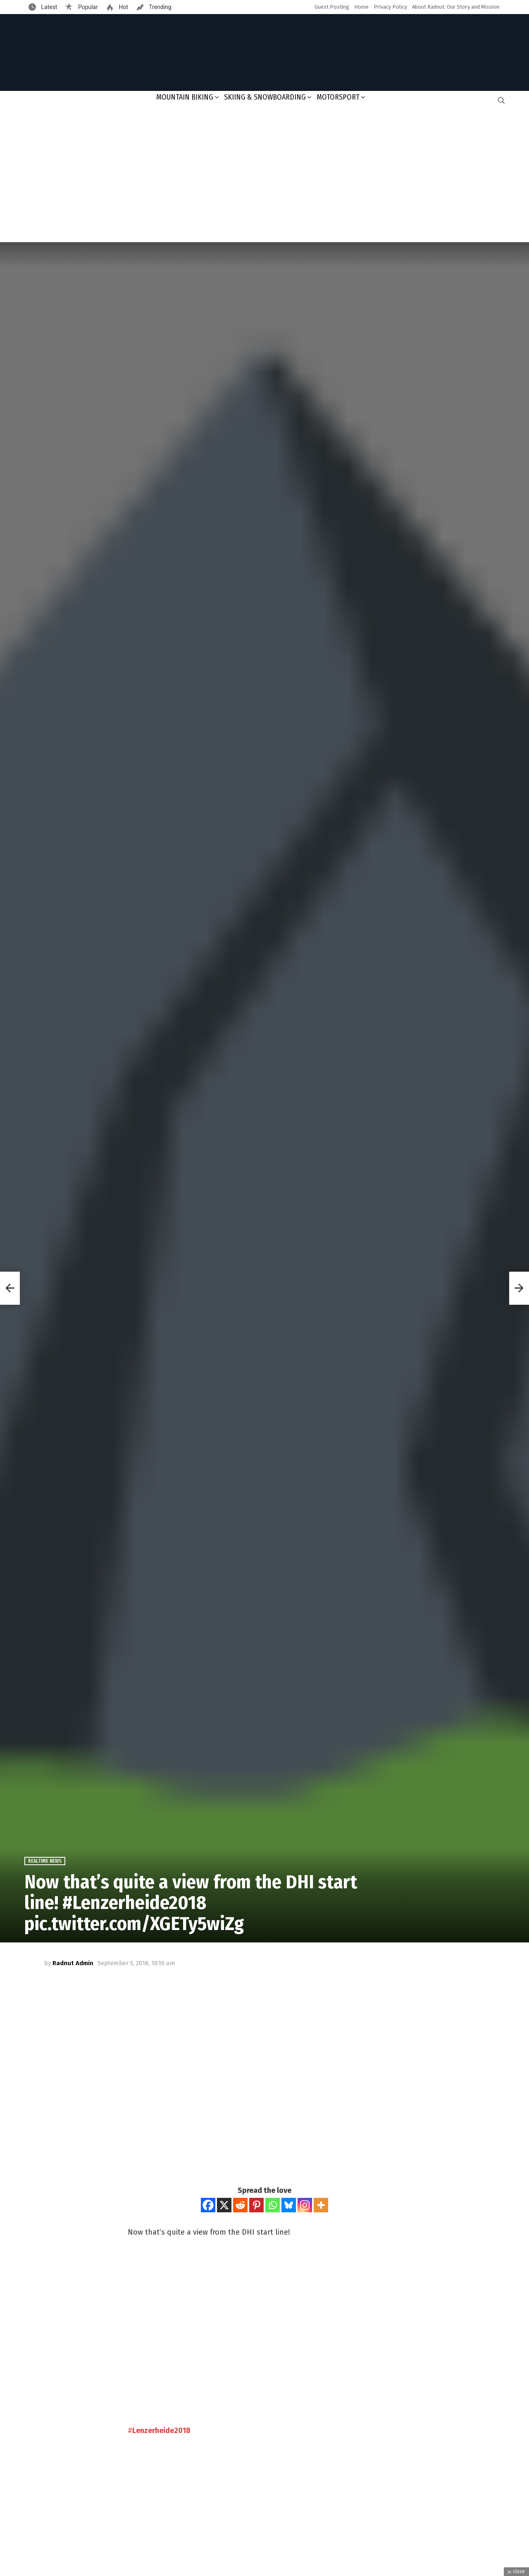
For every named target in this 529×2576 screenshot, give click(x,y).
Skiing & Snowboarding (265, 97)
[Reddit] (240, 2205)
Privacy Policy (390, 7)
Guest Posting (332, 7)
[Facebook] (208, 2205)
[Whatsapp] (272, 2205)
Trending (160, 7)
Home (361, 7)
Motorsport (338, 97)
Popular (87, 7)
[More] (321, 2205)
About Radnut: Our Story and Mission (456, 7)
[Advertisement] (264, 176)
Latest (48, 7)
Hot (122, 7)
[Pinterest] (256, 2205)
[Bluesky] (288, 2205)
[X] (224, 2205)
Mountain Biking (184, 97)
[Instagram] (305, 2205)
